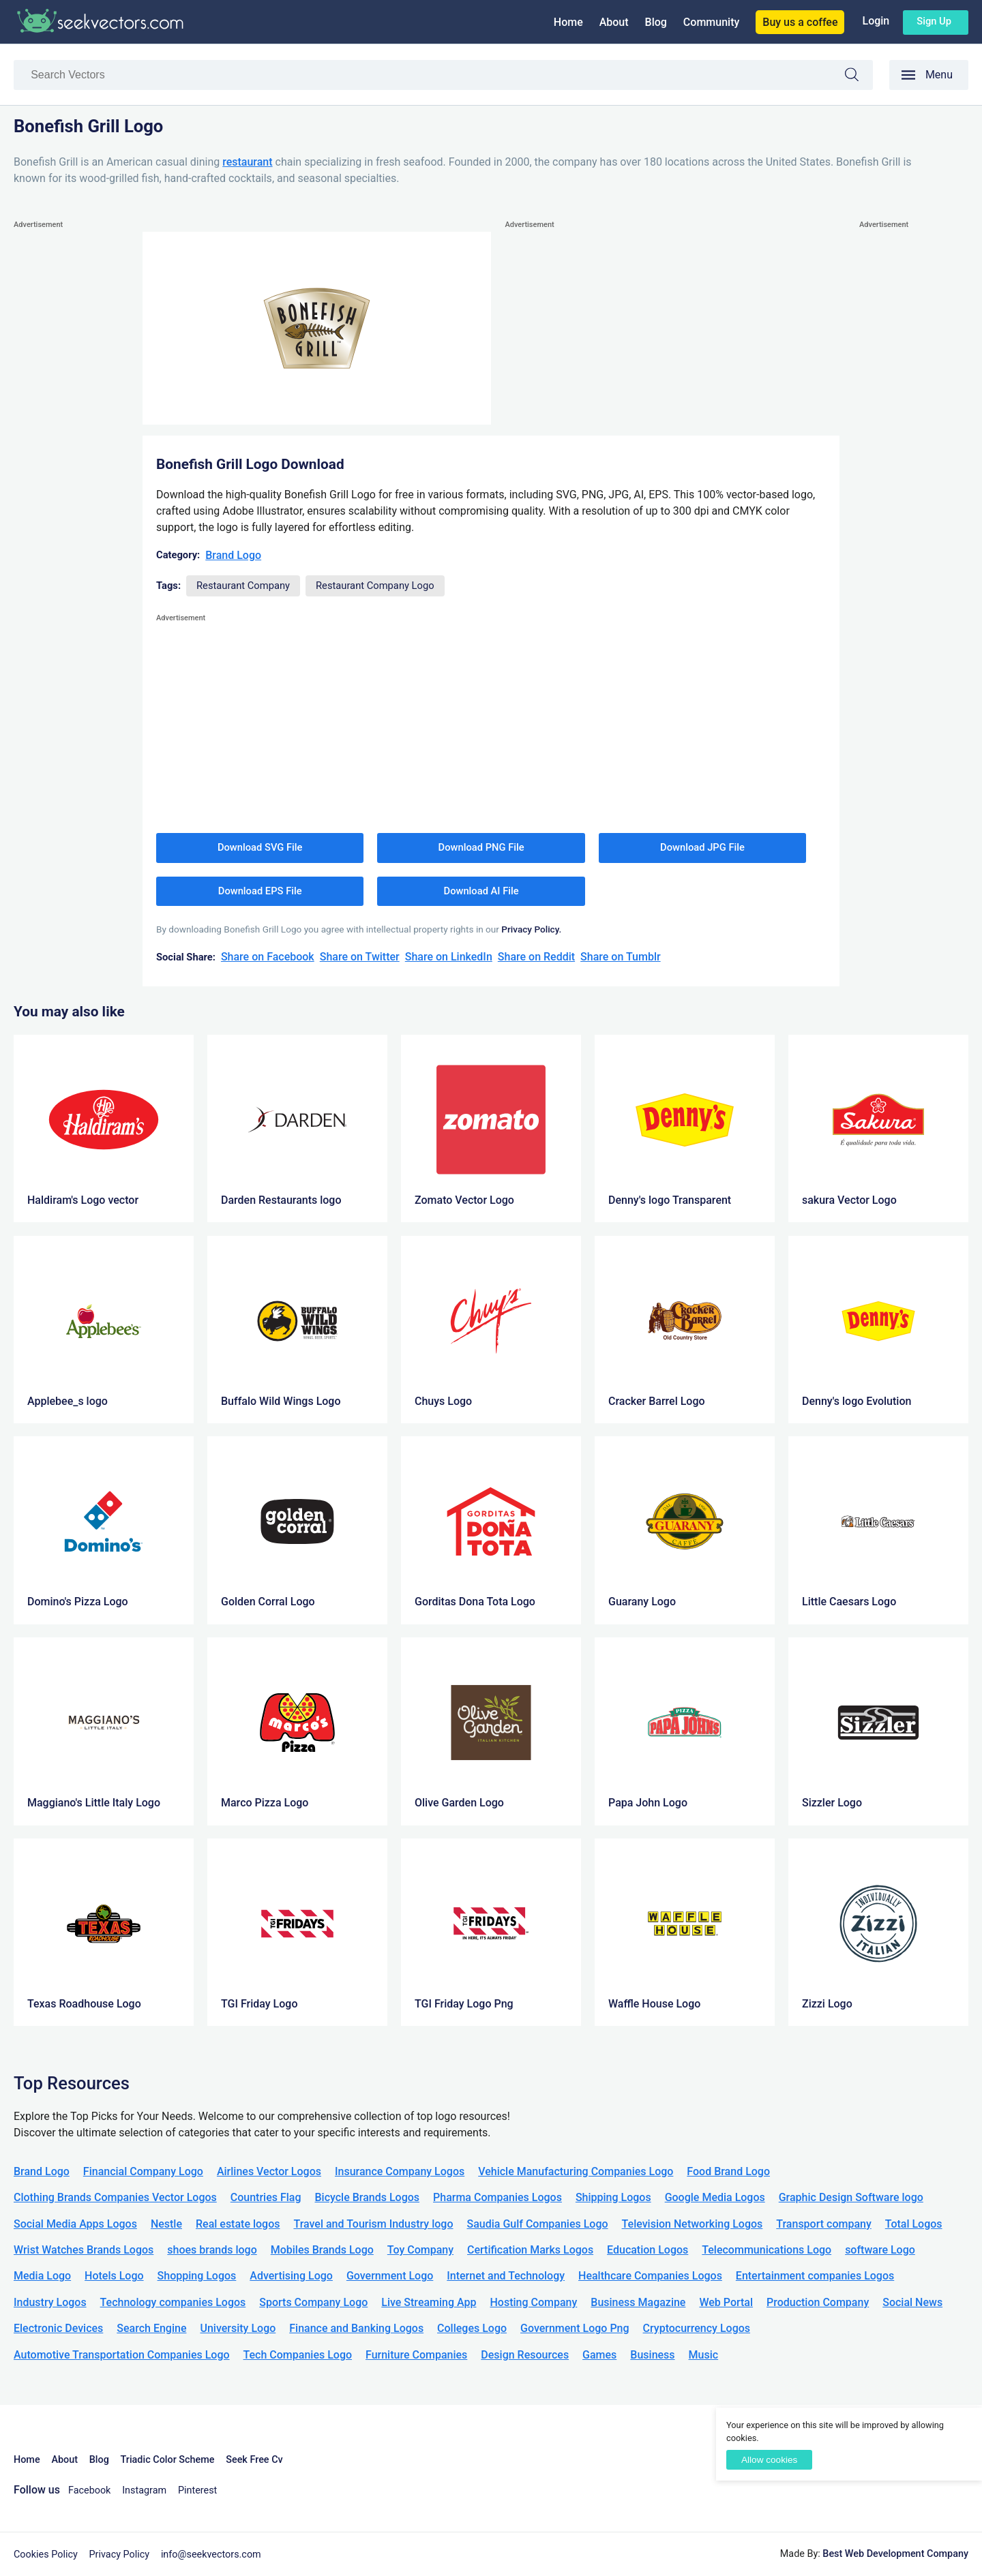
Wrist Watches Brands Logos (83, 2249)
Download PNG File (481, 847)
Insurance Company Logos (399, 2171)
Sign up (934, 21)
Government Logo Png (574, 2328)
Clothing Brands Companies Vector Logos (115, 2197)
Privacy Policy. (531, 929)
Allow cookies (769, 2460)
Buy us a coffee (799, 22)
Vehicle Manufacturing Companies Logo (575, 2171)
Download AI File (481, 891)
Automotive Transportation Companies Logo (122, 2354)
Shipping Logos (613, 2197)
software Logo (880, 2249)
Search (858, 76)
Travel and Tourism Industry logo (373, 2223)
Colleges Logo (472, 2328)
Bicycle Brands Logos (367, 2197)
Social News (912, 2302)
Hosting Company (533, 2302)
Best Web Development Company (895, 2554)
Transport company (823, 2223)
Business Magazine (638, 2302)
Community (711, 22)
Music (704, 2354)
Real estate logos (238, 2223)
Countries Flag (265, 2197)
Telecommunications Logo (766, 2249)
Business (652, 2354)
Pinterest (197, 2490)
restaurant (247, 161)
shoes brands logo (211, 2249)
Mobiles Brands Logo (322, 2249)
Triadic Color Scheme (168, 2460)
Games (599, 2354)
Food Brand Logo (728, 2171)
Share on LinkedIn (448, 956)
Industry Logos (50, 2302)
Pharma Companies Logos (497, 2197)
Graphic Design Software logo (851, 2197)
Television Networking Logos (692, 2223)
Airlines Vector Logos (269, 2171)
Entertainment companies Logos (815, 2275)
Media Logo (42, 2275)
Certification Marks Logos (530, 2249)
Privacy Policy (119, 2554)
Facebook (89, 2490)
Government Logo (389, 2275)
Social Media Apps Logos (75, 2223)
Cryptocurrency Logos (696, 2328)
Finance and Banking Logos (356, 2328)
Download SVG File (260, 847)
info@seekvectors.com (211, 2554)
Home (568, 22)
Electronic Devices (58, 2328)
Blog (656, 22)
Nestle (166, 2223)
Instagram (144, 2490)
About (614, 22)
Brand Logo (233, 555)
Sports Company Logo (313, 2302)
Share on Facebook (267, 956)
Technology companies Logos (173, 2302)
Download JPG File (702, 847)
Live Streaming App (428, 2302)
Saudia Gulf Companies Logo (537, 2223)
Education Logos (647, 2249)
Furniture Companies (416, 2354)
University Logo (238, 2328)
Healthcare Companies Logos (650, 2275)
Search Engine (151, 2328)
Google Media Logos (715, 2197)
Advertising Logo (291, 2275)
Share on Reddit (536, 956)
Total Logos (913, 2223)
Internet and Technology (506, 2275)
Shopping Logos (197, 2275)
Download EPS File (260, 891)
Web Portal (726, 2302)
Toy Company (420, 2249)
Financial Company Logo (143, 2171)
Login (875, 20)
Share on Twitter (360, 956)
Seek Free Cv (254, 2460)
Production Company (818, 2302)
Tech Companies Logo (298, 2354)
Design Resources (525, 2354)
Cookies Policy (46, 2554)
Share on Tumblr (620, 956)
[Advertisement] (68, 436)
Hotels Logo (114, 2275)
